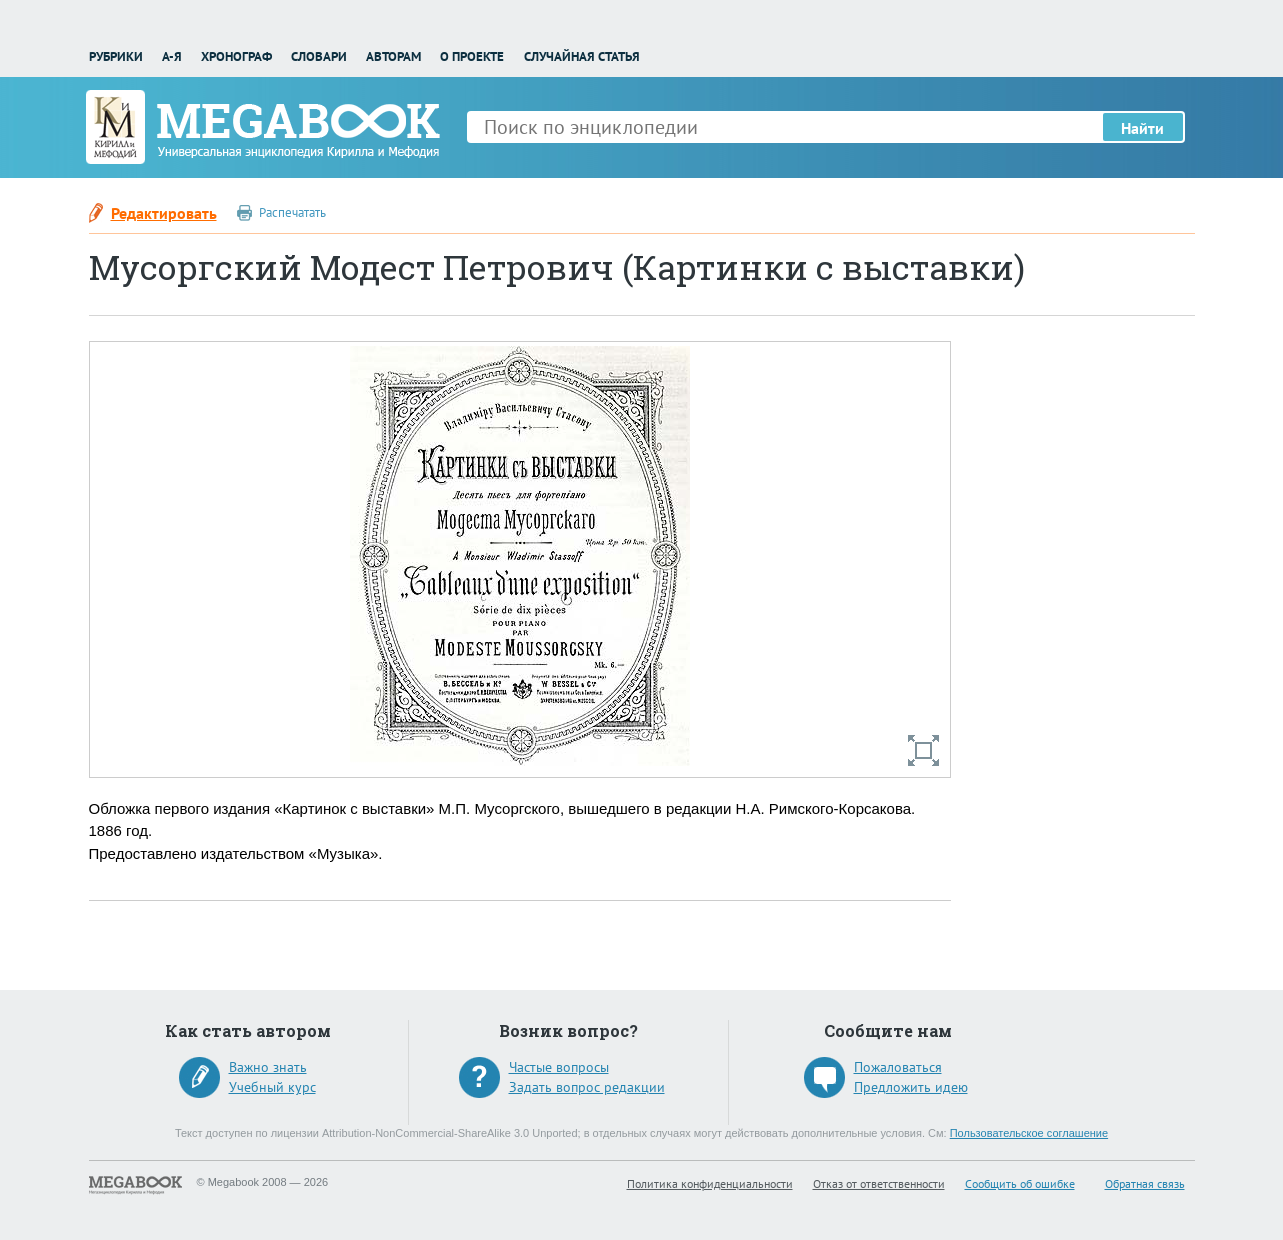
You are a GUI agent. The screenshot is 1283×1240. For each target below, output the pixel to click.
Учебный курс (272, 1087)
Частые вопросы (559, 1067)
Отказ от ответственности (879, 1183)
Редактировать (164, 213)
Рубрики (116, 56)
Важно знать (268, 1067)
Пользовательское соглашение (1029, 1133)
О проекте (472, 56)
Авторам (393, 56)
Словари (319, 56)
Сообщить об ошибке (1020, 1183)
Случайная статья (582, 56)
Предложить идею (911, 1087)
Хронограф (236, 56)
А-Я (172, 56)
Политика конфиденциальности (710, 1183)
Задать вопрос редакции (587, 1087)
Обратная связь (1145, 1183)
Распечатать (292, 212)
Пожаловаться (898, 1067)
